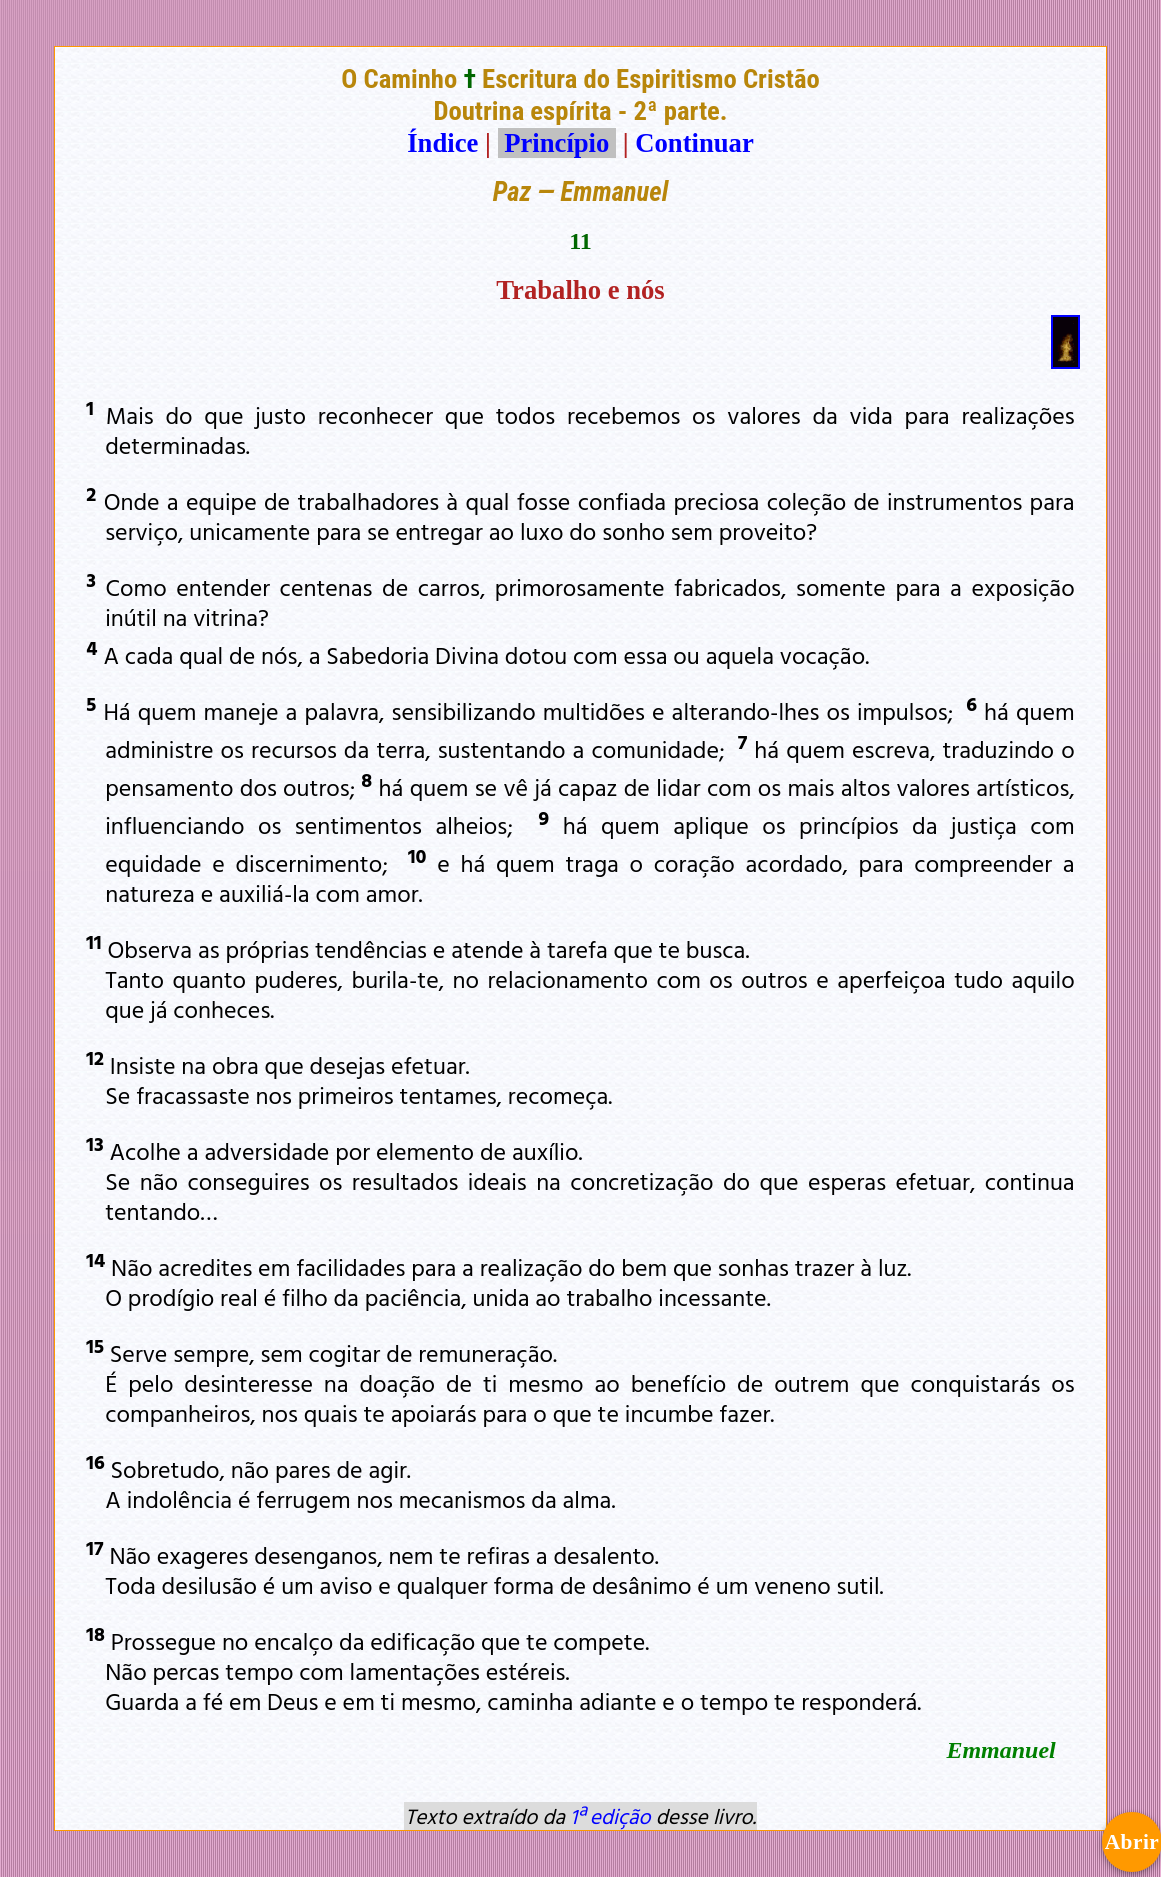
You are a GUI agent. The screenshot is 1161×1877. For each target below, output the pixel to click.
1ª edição (610, 1816)
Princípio (557, 143)
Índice (442, 143)
